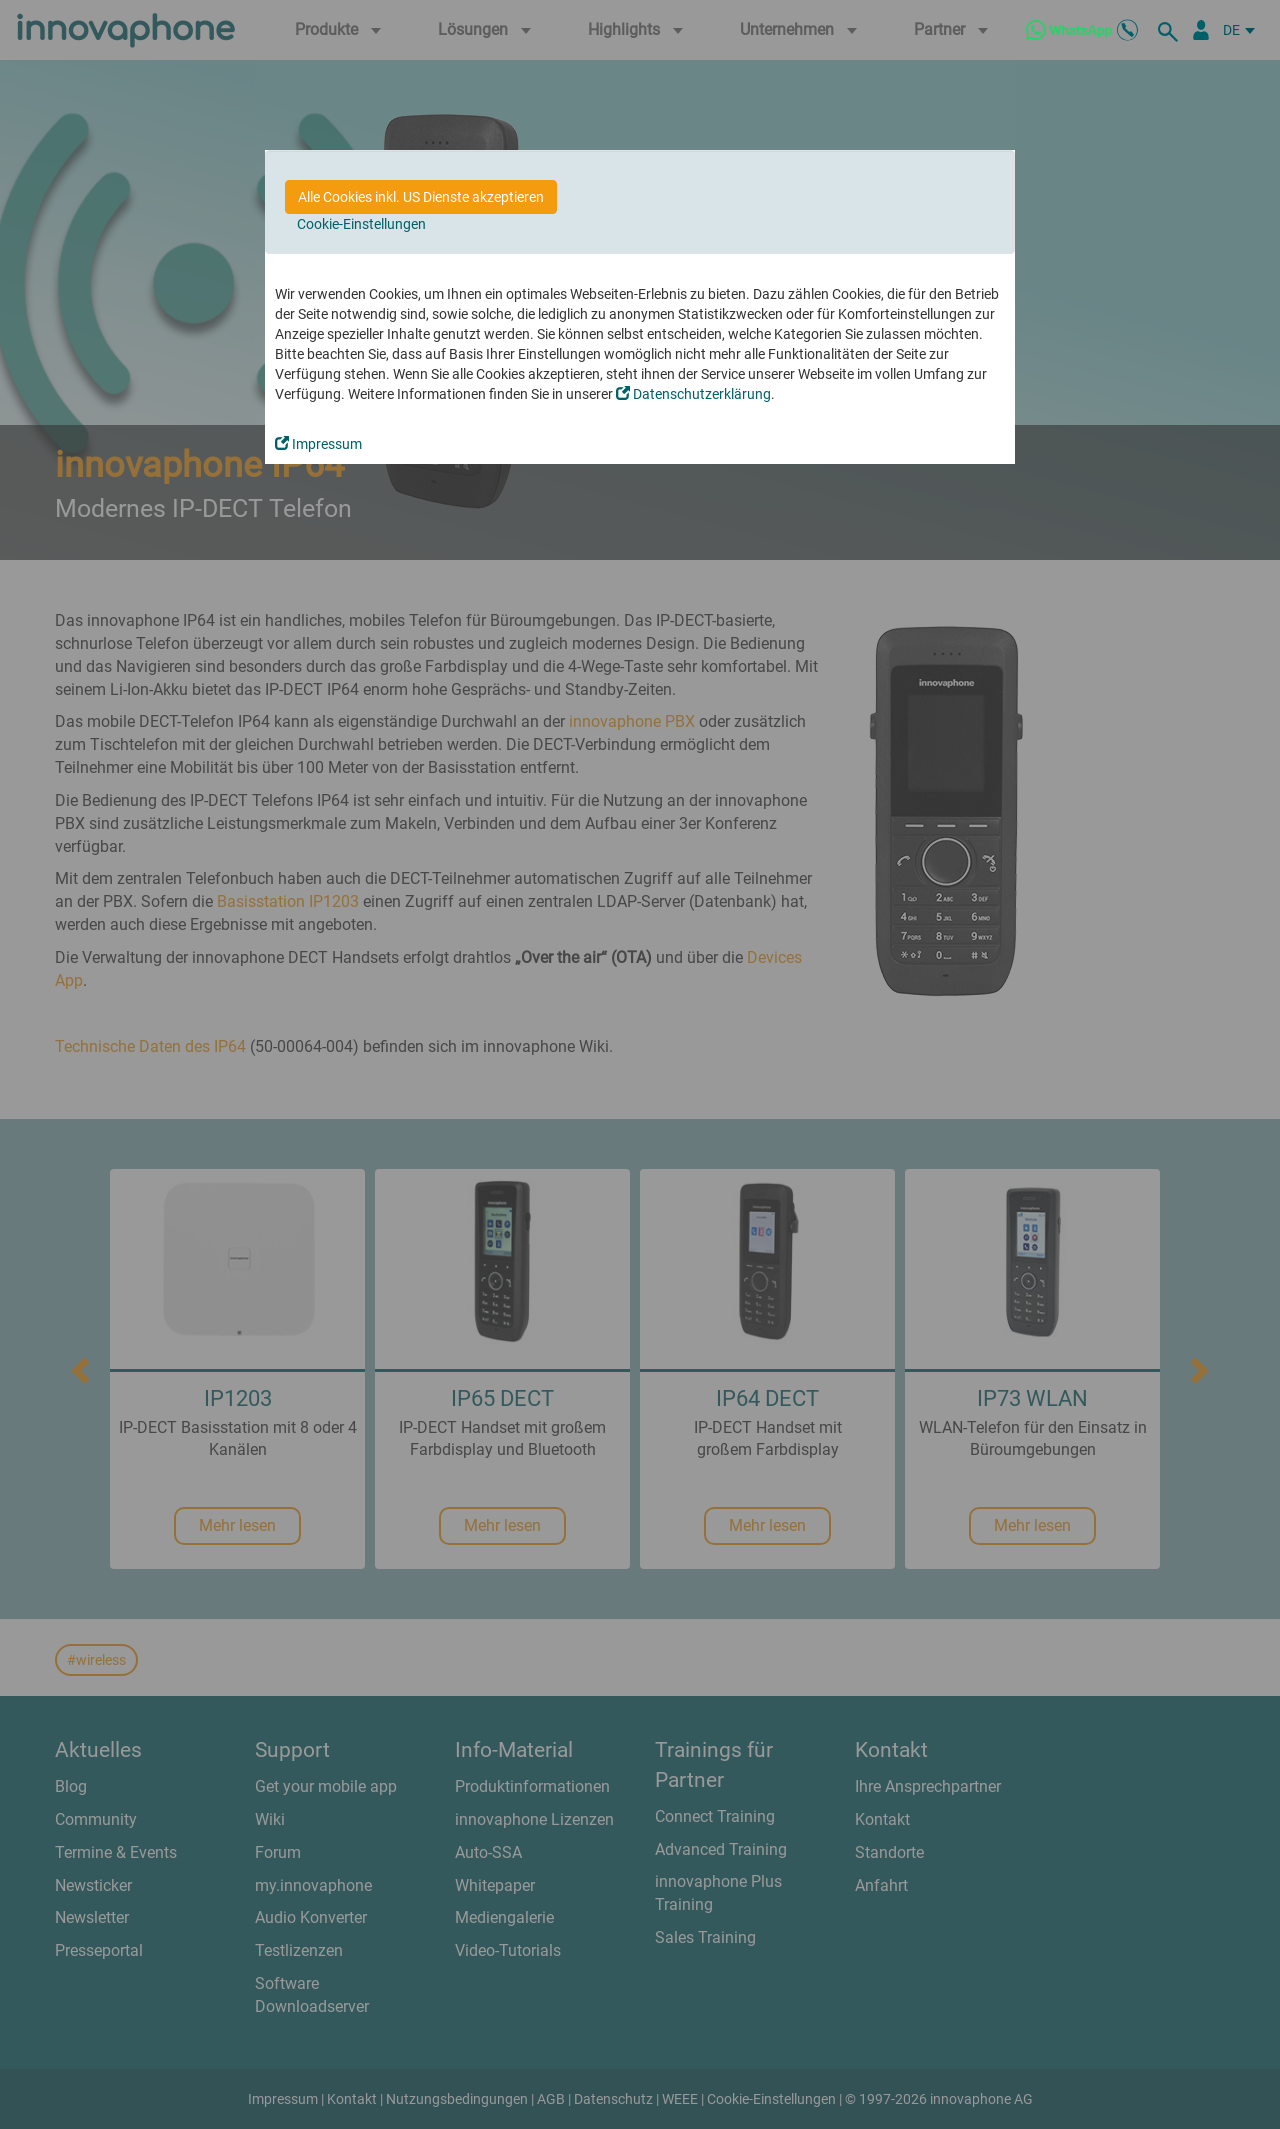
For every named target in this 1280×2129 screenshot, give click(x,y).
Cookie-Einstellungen (361, 224)
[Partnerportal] (1201, 30)
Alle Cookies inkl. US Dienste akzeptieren (421, 197)
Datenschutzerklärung (693, 394)
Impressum (318, 444)
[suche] (1171, 30)
